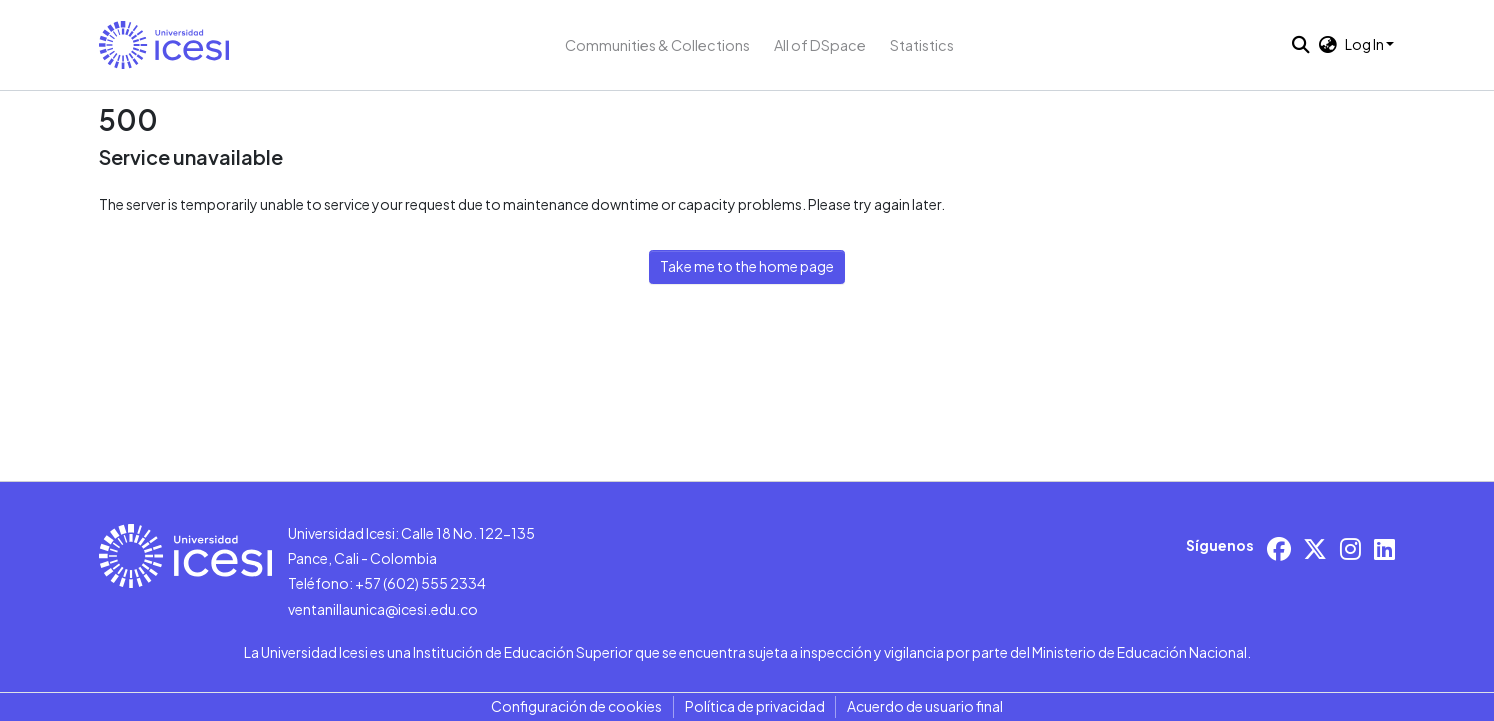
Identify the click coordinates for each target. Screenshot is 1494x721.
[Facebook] (1279, 548)
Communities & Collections (657, 45)
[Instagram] (1350, 548)
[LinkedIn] (1384, 548)
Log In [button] (1365, 44)
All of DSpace (820, 45)
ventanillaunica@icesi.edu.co (383, 609)
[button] (164, 45)
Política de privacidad (755, 706)
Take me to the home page (747, 266)
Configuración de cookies (576, 706)
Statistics (922, 45)
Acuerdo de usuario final (925, 706)
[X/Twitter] (1315, 548)
